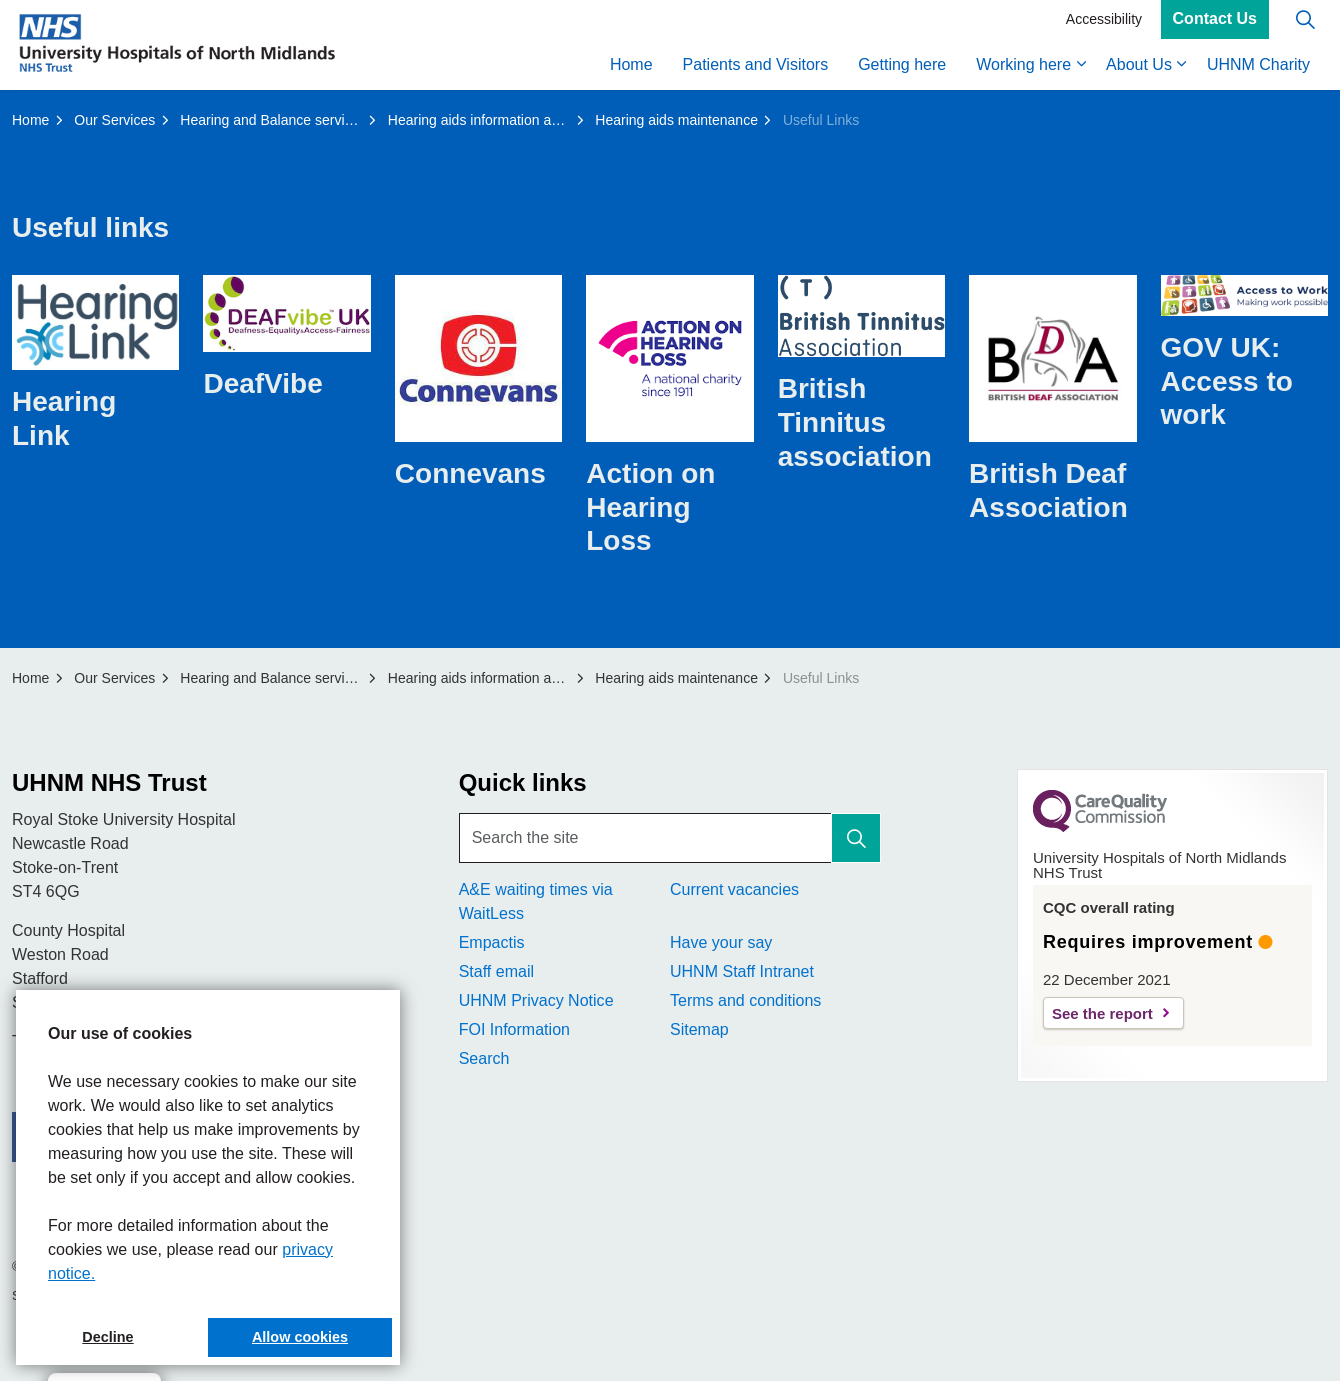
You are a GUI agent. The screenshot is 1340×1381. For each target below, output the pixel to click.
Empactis (492, 942)
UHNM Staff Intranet (742, 971)
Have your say (721, 942)
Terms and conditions (745, 1000)
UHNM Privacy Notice (536, 1000)
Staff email (496, 971)
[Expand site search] (1305, 22)
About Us (1139, 67)
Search (484, 1058)
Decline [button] (107, 1337)
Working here (1023, 67)
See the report (1102, 1013)
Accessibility (1104, 22)
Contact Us (1215, 23)
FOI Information (514, 1029)
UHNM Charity (1258, 67)
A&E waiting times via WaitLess (536, 901)
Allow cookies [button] (300, 1337)
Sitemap (699, 1029)
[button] (856, 838)
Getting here (902, 67)
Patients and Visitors (756, 67)
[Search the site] (670, 838)
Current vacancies (734, 889)
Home (631, 67)
